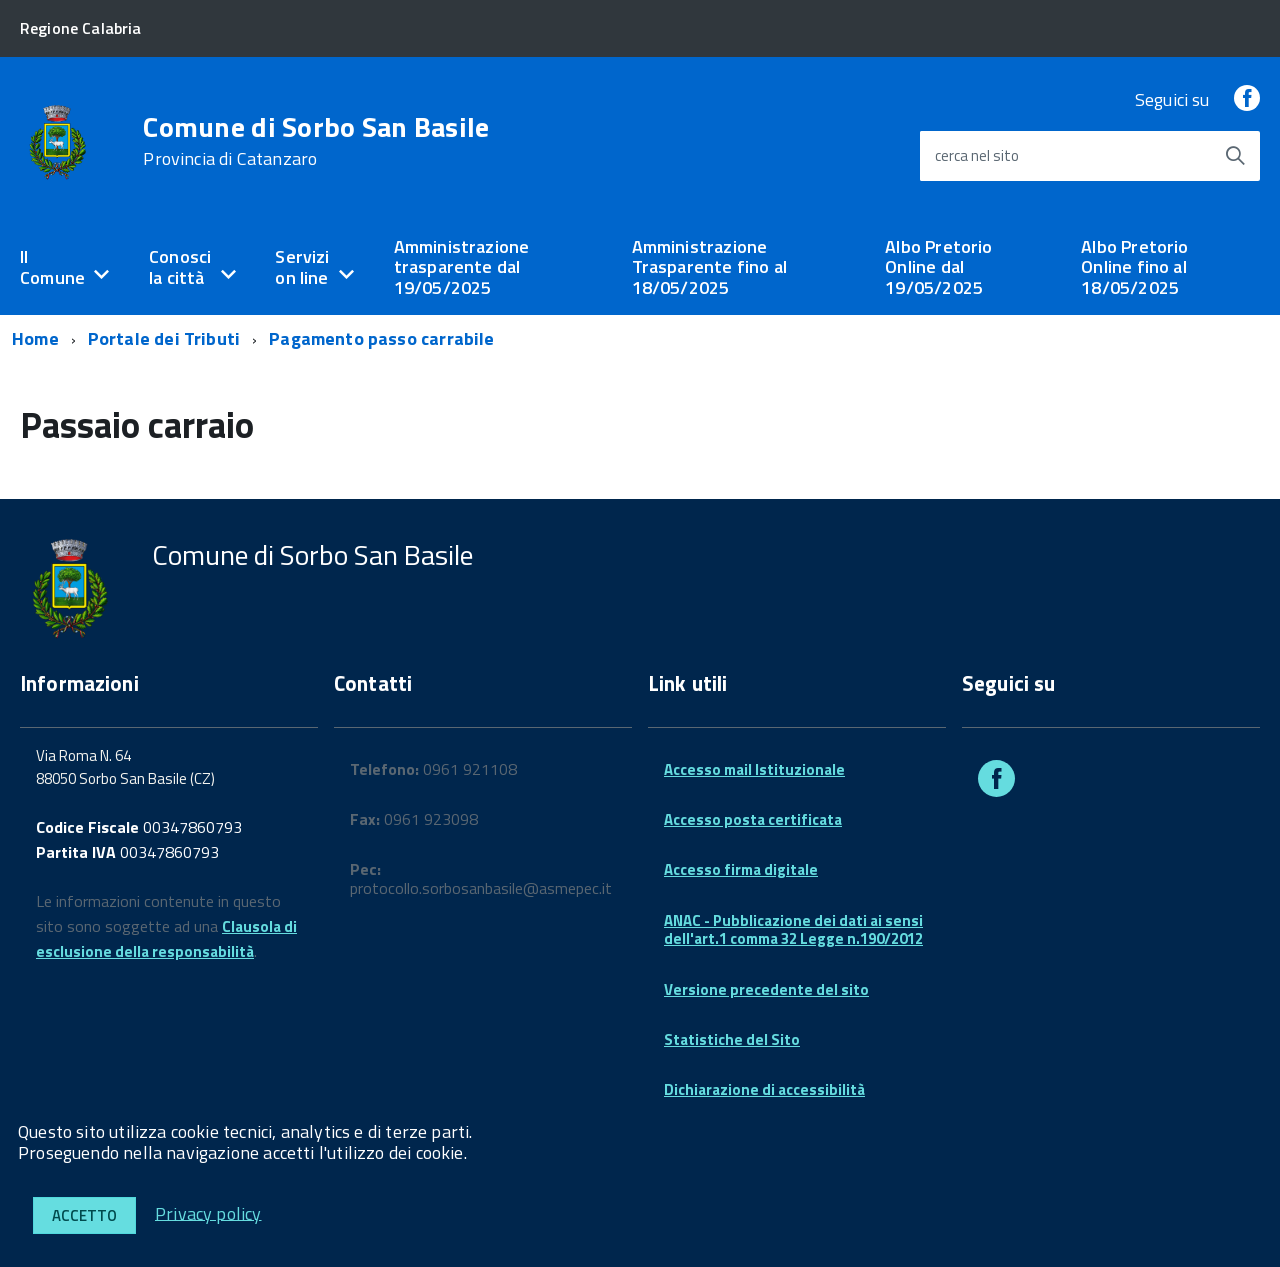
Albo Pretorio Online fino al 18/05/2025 (1134, 267)
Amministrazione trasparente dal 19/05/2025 (462, 267)
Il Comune (52, 267)
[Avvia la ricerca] (1235, 156)
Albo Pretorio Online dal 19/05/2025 (938, 267)
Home (35, 338)
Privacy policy (208, 1212)
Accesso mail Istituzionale (754, 769)
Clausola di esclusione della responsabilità (166, 939)
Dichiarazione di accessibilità (764, 1089)
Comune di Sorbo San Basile (316, 141)
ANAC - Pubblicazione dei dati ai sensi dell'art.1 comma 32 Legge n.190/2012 (793, 929)
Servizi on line (302, 267)
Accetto (84, 1215)
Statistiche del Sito (732, 1039)
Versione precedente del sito (766, 989)
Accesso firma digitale (741, 869)
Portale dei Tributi (164, 338)
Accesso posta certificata (753, 819)
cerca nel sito (977, 155)
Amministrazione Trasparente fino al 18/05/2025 (709, 267)
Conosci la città (180, 267)
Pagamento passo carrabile (382, 338)
